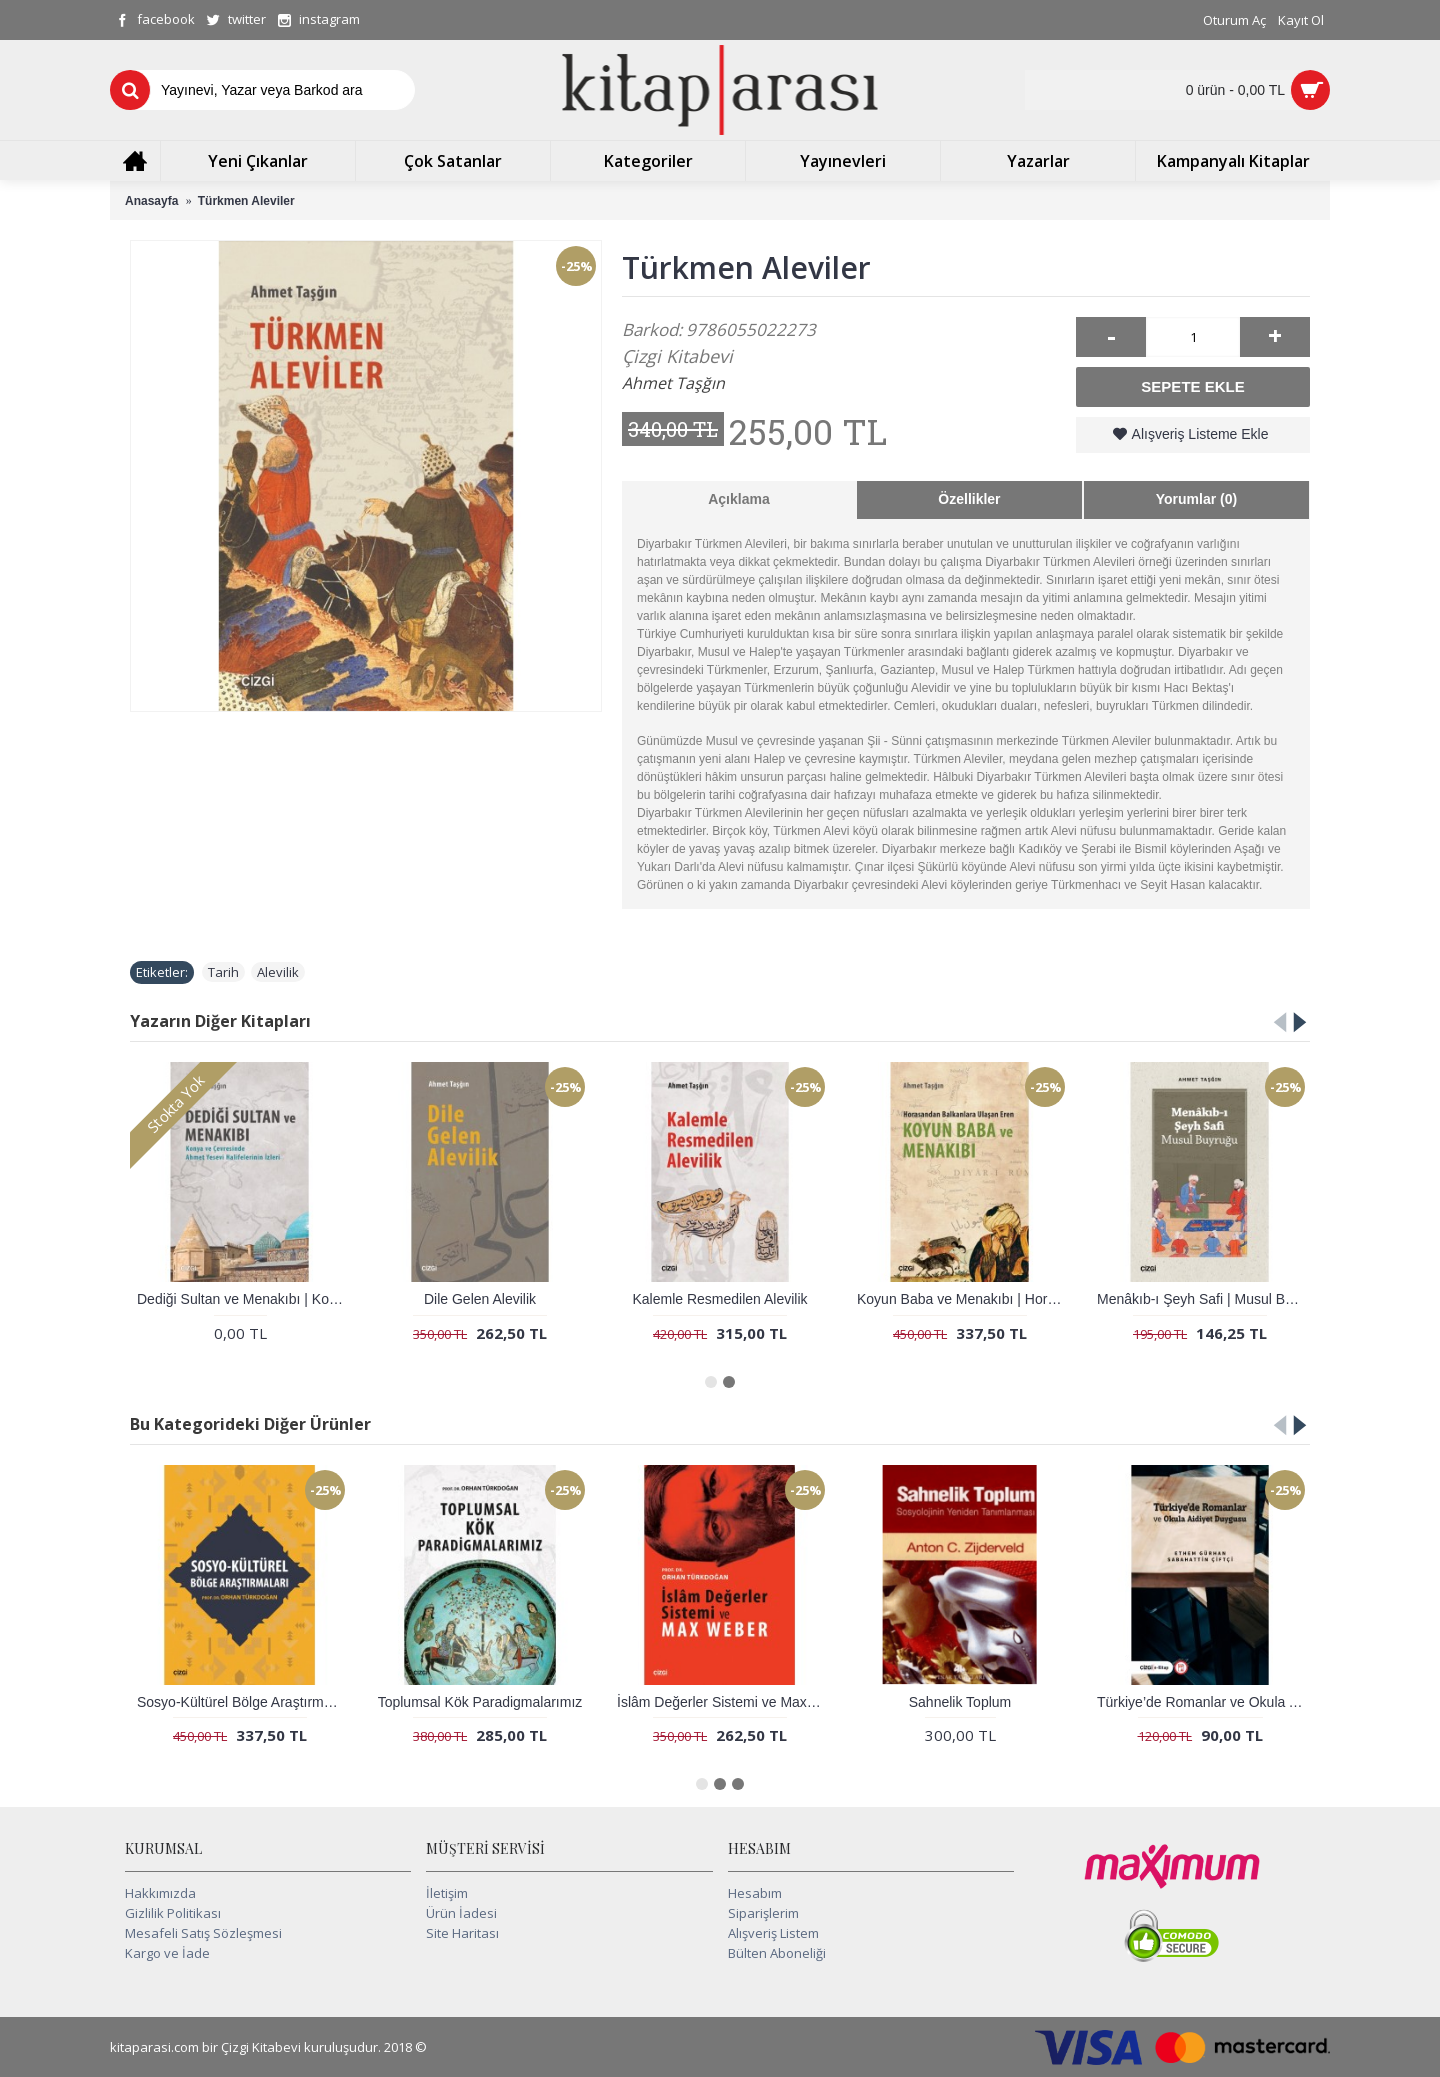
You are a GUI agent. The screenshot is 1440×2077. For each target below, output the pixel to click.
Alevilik (278, 972)
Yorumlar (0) (1196, 499)
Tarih (223, 972)
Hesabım (755, 1893)
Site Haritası (462, 1933)
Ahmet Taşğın (673, 383)
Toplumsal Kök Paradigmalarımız (480, 1702)
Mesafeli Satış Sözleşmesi (203, 1933)
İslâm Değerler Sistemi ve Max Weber (723, 1702)
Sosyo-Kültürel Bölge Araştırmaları (243, 1702)
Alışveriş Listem (773, 1933)
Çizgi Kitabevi (677, 356)
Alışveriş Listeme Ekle (1200, 434)
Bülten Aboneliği (777, 1953)
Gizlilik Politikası (173, 1913)
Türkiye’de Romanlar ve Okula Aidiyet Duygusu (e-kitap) (1203, 1702)
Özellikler (969, 499)
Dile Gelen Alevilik (480, 1299)
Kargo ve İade (167, 1953)
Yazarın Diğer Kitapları (220, 1021)
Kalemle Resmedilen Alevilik (719, 1299)
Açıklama (738, 499)
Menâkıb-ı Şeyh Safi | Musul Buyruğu (1203, 1299)
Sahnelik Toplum (960, 1702)
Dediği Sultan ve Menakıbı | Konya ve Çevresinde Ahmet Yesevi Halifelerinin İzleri (243, 1299)
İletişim (447, 1893)
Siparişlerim (763, 1913)
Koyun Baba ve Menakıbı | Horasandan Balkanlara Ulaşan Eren (963, 1299)
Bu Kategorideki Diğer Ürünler (250, 1424)
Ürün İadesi (461, 1913)
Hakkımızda (160, 1893)
